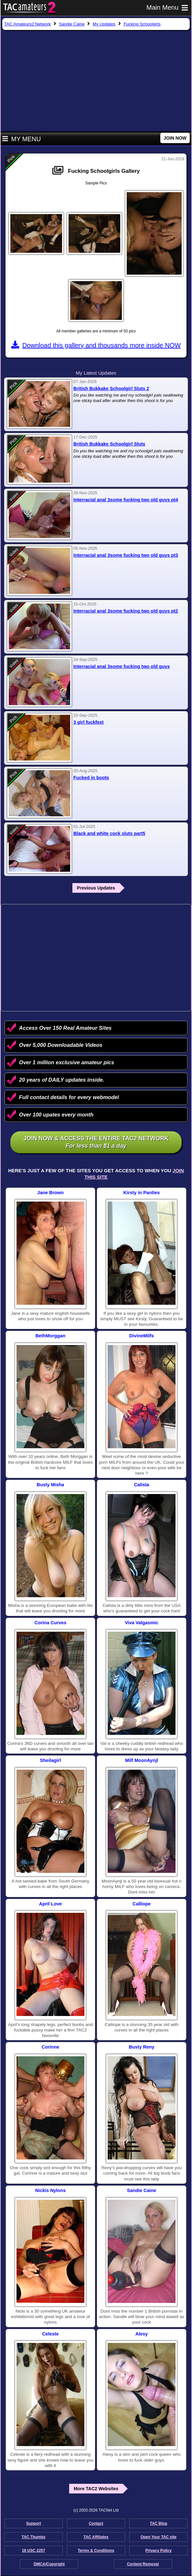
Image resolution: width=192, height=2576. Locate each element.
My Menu (21, 139)
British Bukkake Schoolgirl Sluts (109, 444)
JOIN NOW (175, 138)
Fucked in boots (91, 777)
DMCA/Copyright (49, 2564)
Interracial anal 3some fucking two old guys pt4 (125, 499)
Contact (96, 2523)
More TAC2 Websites (96, 2488)
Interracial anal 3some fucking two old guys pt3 (125, 555)
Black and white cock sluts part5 (109, 833)
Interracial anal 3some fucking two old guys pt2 (125, 611)
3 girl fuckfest (88, 722)
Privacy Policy (158, 2550)
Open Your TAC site (158, 2537)
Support (33, 2523)
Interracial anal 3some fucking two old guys (121, 666)
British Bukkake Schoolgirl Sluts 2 (111, 388)
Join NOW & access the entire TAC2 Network (95, 1142)
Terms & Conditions (96, 2550)
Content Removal (143, 2564)
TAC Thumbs (34, 2537)
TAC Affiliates (95, 2537)
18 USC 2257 (33, 2550)
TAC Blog (158, 2523)
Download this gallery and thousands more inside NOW (96, 345)
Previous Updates (96, 887)
